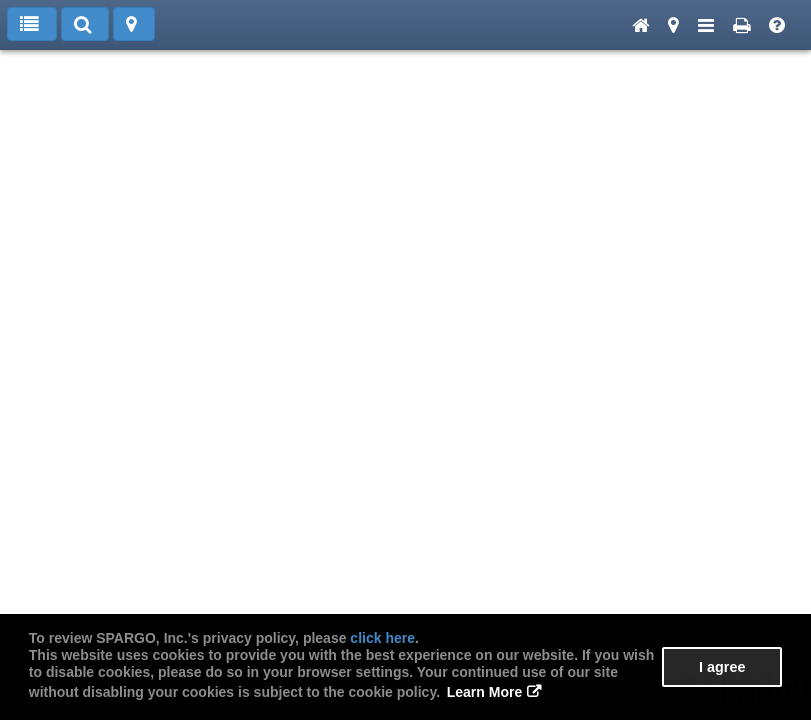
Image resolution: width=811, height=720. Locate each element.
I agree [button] (722, 667)
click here (382, 638)
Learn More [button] (484, 692)
